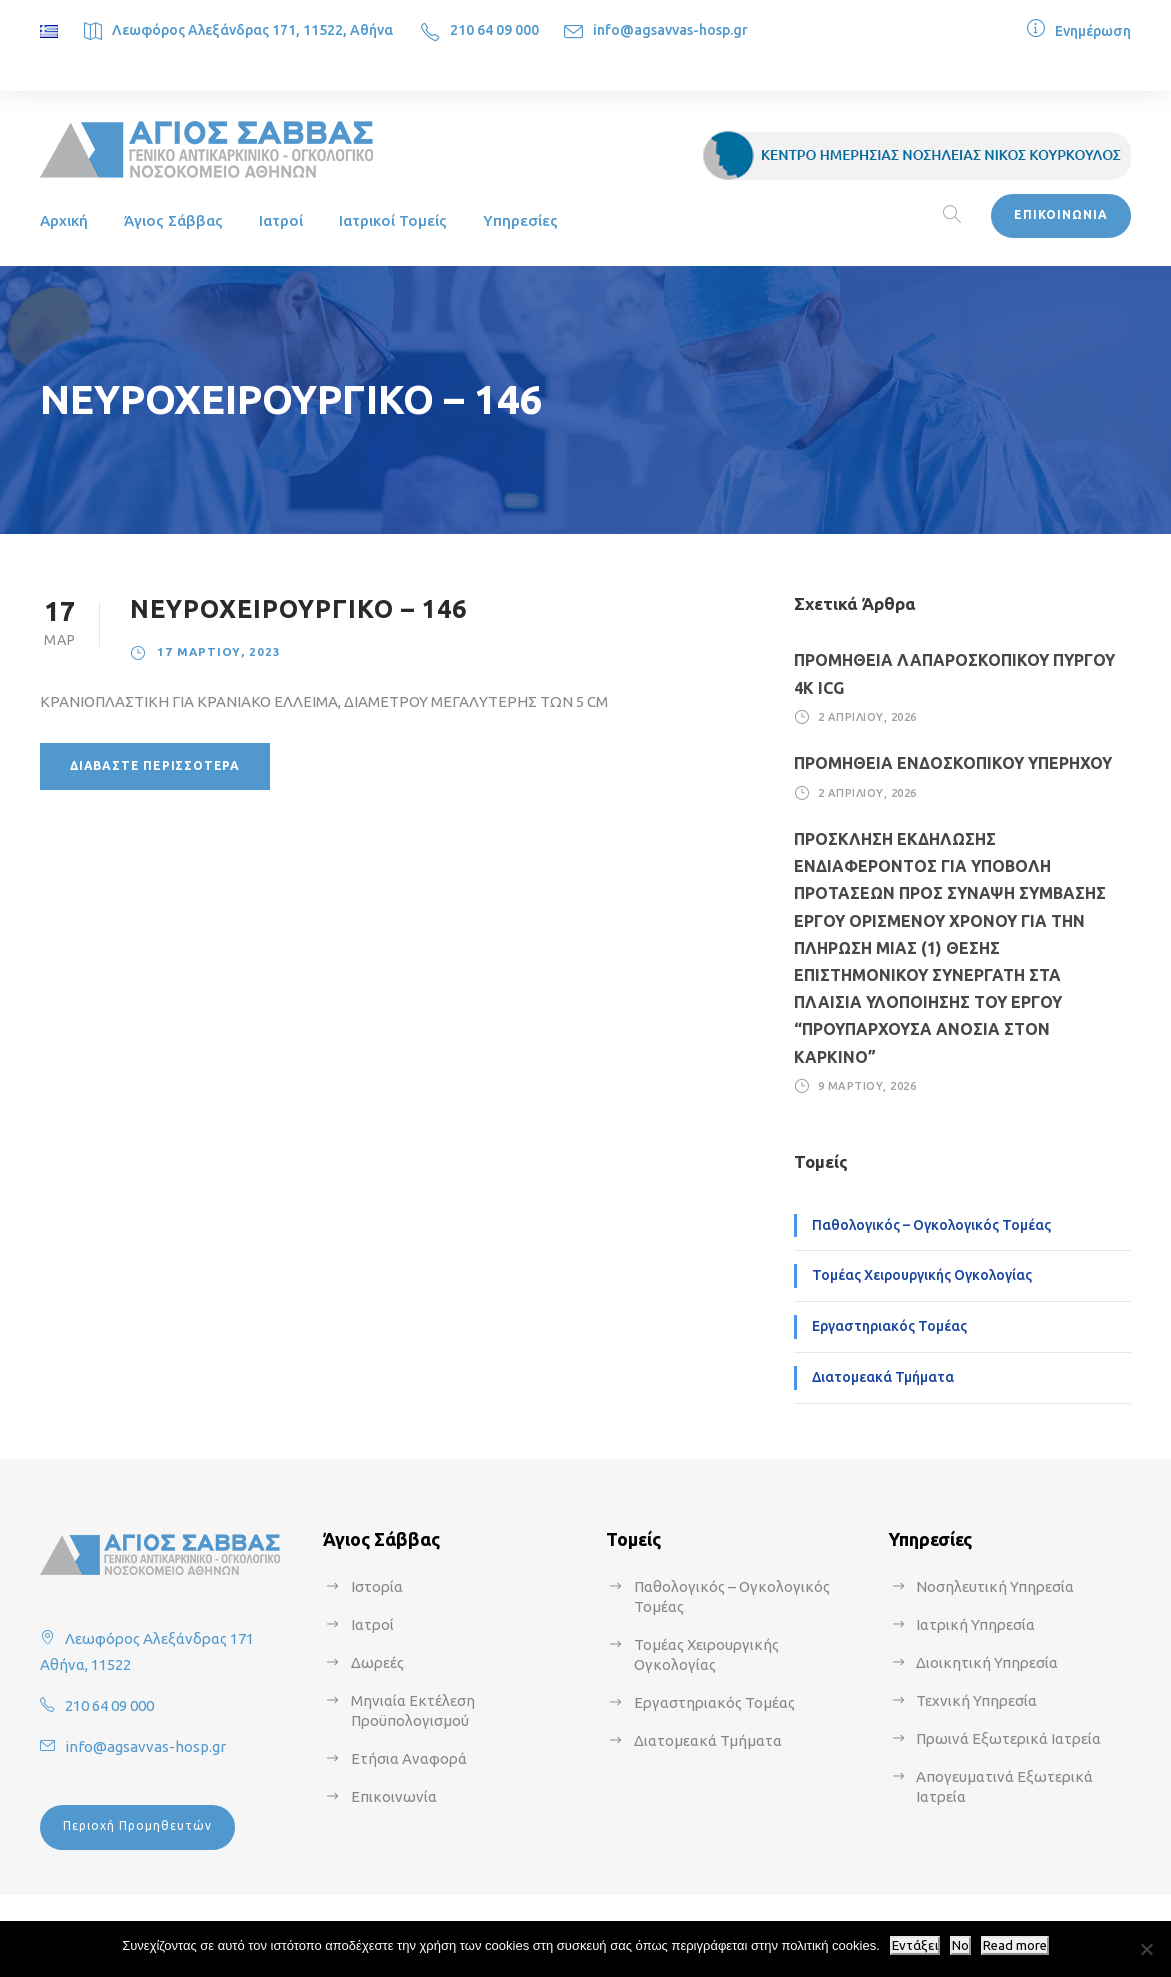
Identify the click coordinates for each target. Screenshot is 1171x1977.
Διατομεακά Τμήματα (883, 1377)
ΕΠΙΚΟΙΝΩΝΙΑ (1061, 214)
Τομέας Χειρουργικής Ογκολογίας (922, 1275)
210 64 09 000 (494, 30)
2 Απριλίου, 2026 (867, 717)
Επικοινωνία (394, 1796)
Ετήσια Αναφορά (409, 1758)
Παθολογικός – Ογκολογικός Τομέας (931, 1225)
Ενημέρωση (1093, 31)
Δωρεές (377, 1662)
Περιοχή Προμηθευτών (137, 1825)
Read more (1015, 1945)
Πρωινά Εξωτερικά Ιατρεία (1008, 1738)
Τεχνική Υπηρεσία (976, 1700)
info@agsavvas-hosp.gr (670, 30)
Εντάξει (915, 1945)
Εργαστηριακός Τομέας (889, 1326)
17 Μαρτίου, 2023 (219, 651)
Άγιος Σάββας (173, 220)
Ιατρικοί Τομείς (393, 220)
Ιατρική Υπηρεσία (975, 1624)
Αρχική (64, 220)
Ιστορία (377, 1586)
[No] (1146, 1949)
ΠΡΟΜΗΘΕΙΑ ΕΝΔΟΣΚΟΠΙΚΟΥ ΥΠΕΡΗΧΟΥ (953, 763)
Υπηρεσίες (520, 220)
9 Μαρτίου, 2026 (867, 1086)
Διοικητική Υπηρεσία (987, 1662)
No (960, 1945)
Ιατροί (281, 220)
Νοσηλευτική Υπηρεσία (995, 1586)
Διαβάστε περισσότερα (155, 765)
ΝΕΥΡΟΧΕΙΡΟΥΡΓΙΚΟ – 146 (298, 609)
